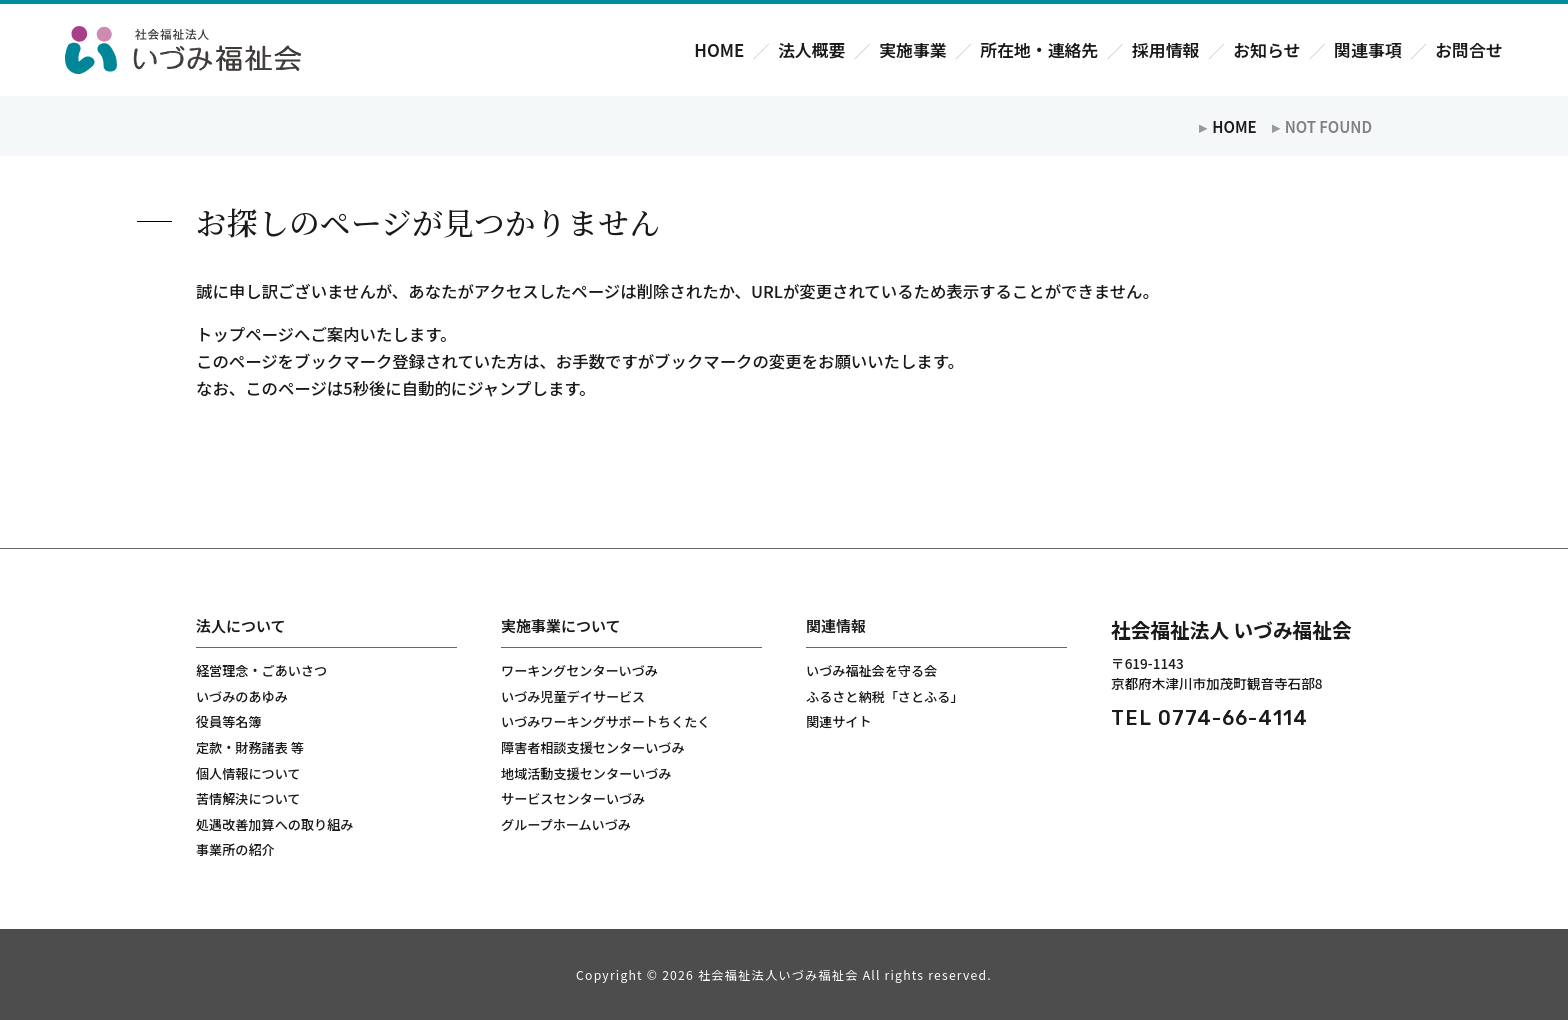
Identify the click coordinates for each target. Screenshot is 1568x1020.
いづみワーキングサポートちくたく (605, 721)
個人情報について (248, 773)
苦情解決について (248, 798)
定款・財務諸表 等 (250, 747)
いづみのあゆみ (242, 696)
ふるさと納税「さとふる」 (884, 696)
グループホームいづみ (566, 824)
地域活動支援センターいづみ (586, 773)
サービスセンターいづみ (573, 798)
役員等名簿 (229, 721)
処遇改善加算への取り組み (274, 824)
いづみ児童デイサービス (573, 696)
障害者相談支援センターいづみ (593, 747)
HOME (719, 50)
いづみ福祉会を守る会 (871, 670)
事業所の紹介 (235, 849)
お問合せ (1468, 50)
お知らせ (1266, 50)
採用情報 (1165, 50)
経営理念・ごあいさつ (261, 670)
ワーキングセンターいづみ (579, 670)
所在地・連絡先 (1039, 50)
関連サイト (839, 721)
